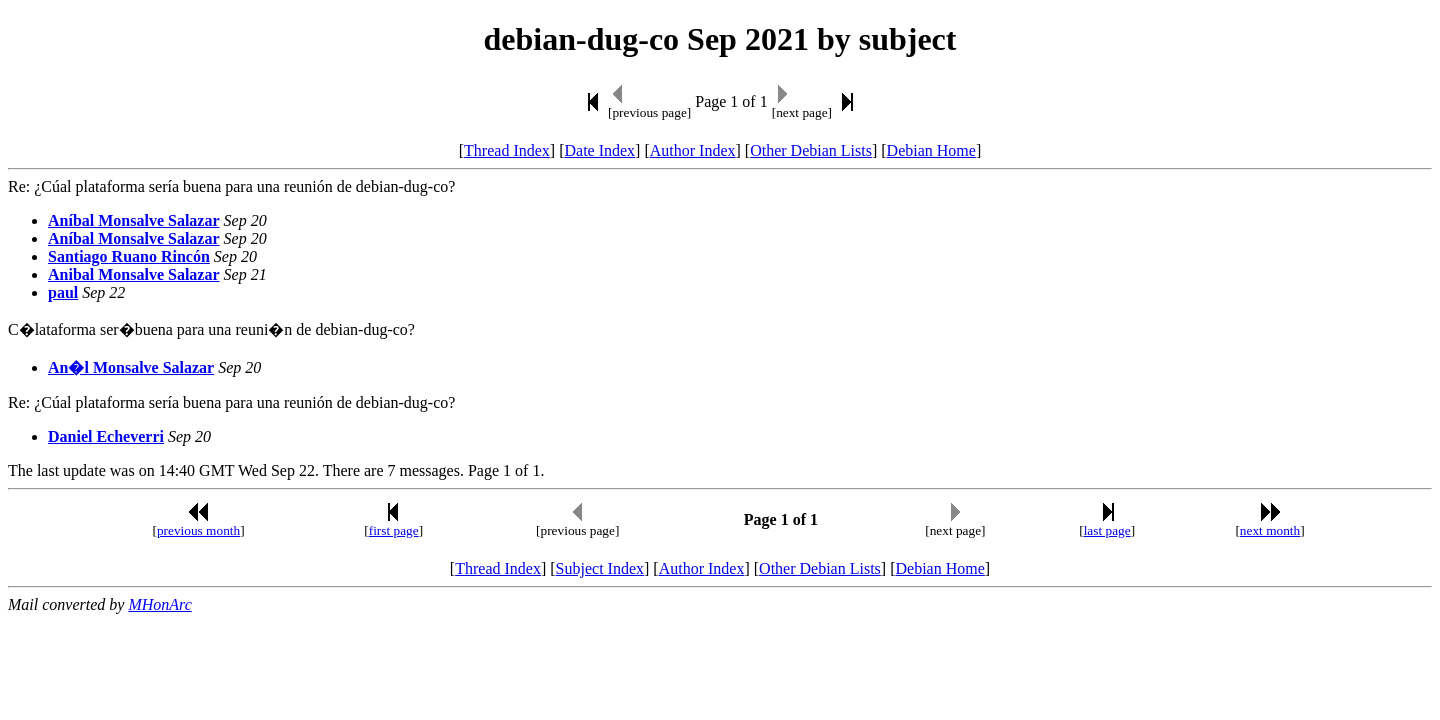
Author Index (693, 150)
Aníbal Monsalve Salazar (134, 220)
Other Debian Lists (811, 150)
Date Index (599, 150)
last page (1107, 530)
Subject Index (600, 568)
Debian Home (931, 150)
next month (1270, 530)
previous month (198, 530)
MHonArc (159, 604)
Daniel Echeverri (106, 436)
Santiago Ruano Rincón (129, 256)
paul (63, 292)
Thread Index (507, 150)
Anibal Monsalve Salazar (134, 274)
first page (394, 530)
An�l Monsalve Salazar (131, 367)
